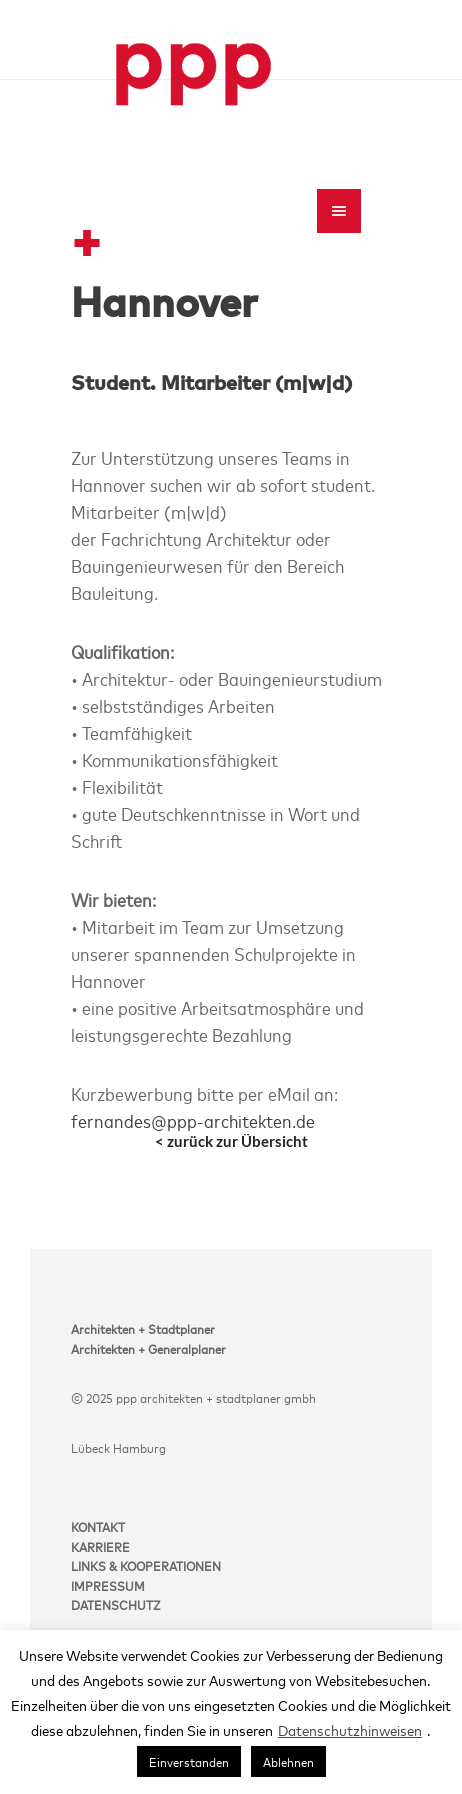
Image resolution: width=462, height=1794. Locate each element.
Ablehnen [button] (288, 1761)
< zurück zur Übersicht (231, 1141)
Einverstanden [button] (189, 1761)
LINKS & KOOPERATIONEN (146, 1565)
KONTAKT (98, 1526)
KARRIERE (100, 1546)
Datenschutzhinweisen (350, 1729)
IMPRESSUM (108, 1585)
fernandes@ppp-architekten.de (193, 1120)
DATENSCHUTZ (115, 1604)
